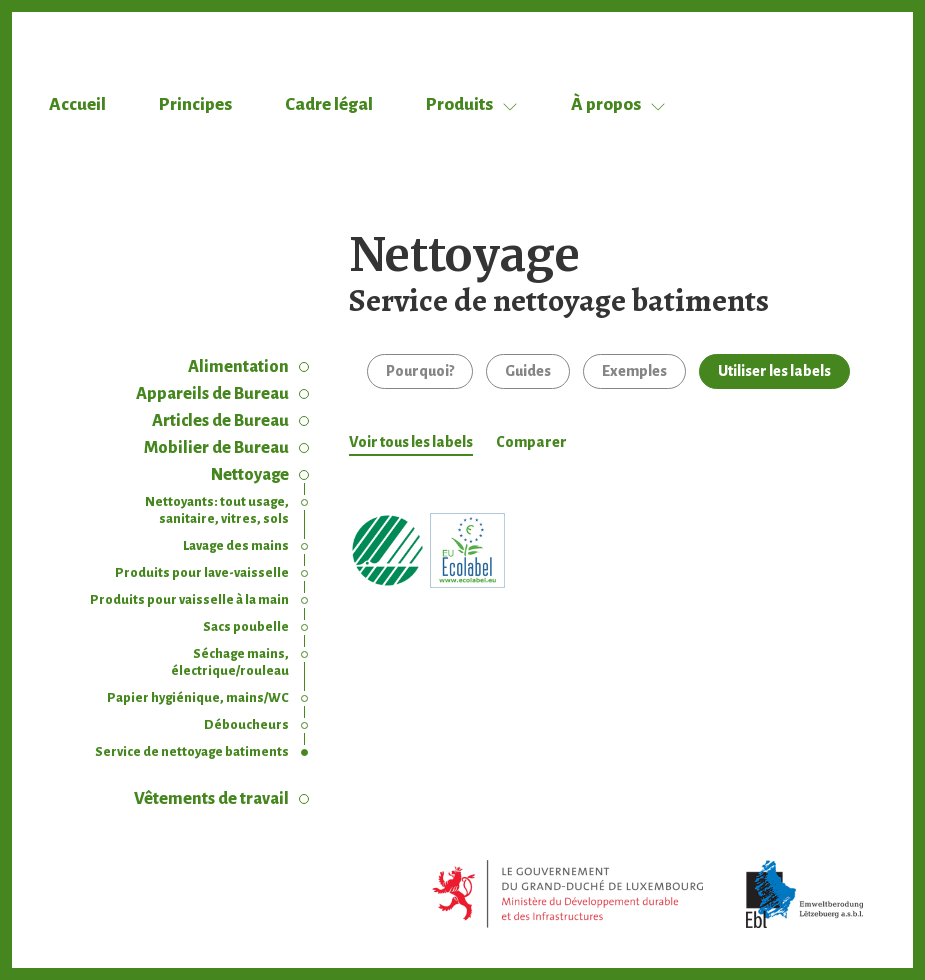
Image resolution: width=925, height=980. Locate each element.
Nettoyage (250, 475)
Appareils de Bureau (212, 394)
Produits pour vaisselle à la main (189, 600)
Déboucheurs (246, 725)
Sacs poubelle (246, 627)
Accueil (77, 104)
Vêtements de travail (211, 799)
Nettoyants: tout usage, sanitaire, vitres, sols (217, 510)
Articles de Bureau (220, 421)
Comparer (531, 442)
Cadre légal (329, 104)
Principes (195, 104)
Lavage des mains (236, 546)
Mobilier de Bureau (216, 448)
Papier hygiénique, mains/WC (198, 698)
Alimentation (238, 367)
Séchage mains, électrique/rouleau (230, 662)
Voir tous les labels (411, 442)
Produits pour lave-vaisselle (202, 573)
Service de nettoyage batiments (192, 752)
